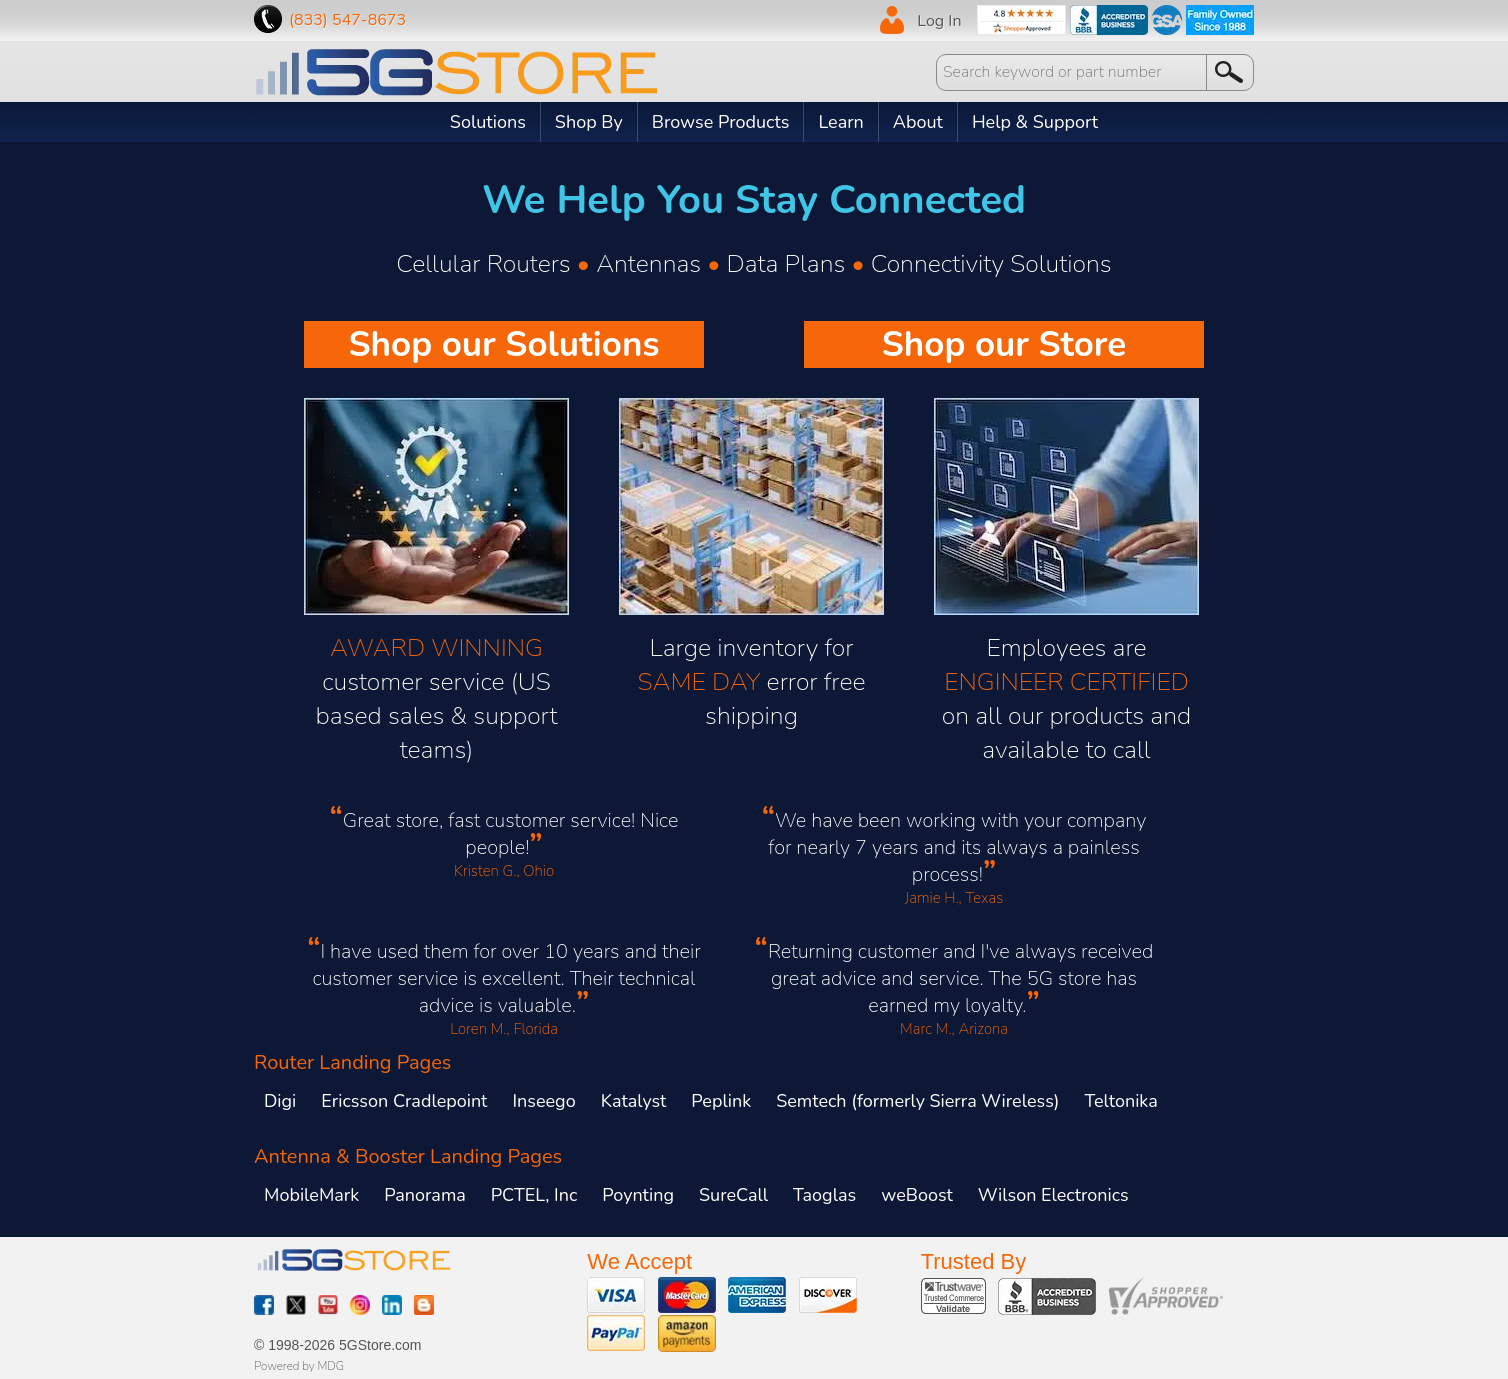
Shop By (589, 122)
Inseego (543, 1101)
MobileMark (311, 1195)
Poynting (638, 1195)
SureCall (733, 1195)
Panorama (425, 1195)
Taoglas (824, 1195)
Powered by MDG (299, 1366)
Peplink (721, 1101)
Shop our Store (1004, 344)
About (918, 122)
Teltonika (1121, 1101)
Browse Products (721, 122)
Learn (840, 122)
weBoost (917, 1195)
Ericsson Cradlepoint (404, 1101)
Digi (280, 1101)
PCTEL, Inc (534, 1195)
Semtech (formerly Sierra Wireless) (917, 1101)
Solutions (488, 122)
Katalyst (634, 1101)
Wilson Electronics (1053, 1195)
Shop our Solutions (503, 344)
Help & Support (1035, 122)
